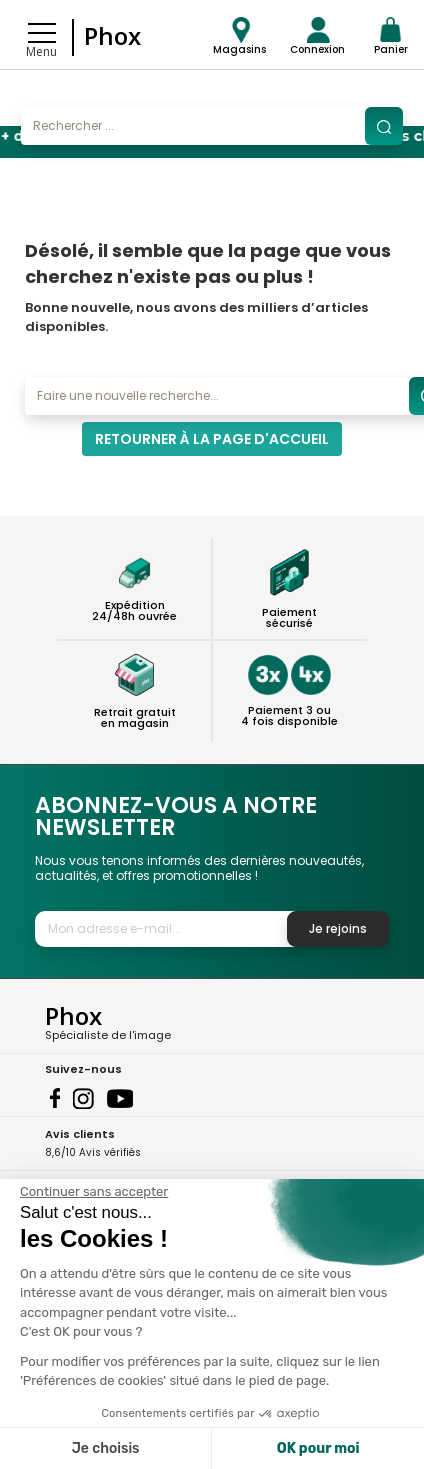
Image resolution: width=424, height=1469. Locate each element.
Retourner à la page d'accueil (212, 439)
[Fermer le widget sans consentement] (94, 1192)
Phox (112, 35)
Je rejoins (338, 928)
